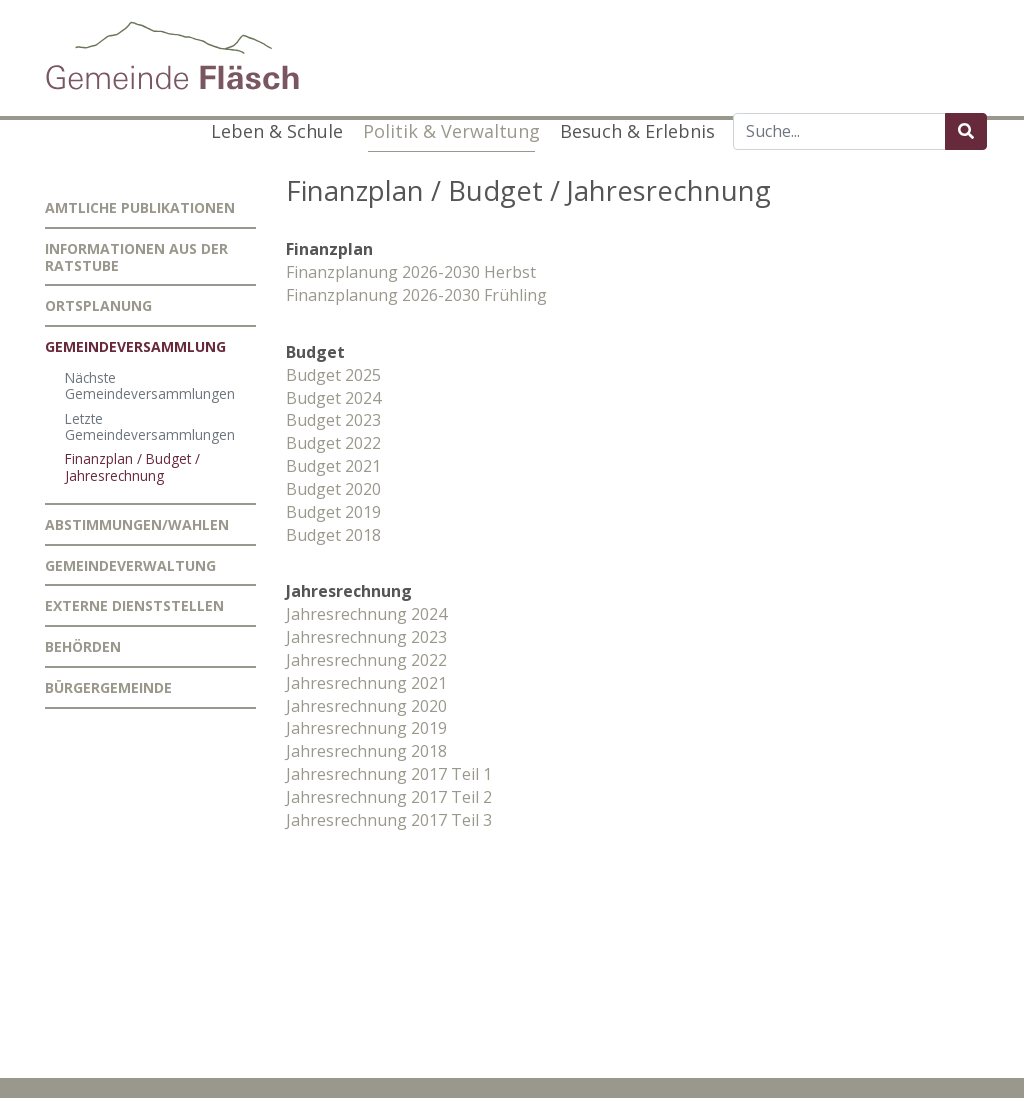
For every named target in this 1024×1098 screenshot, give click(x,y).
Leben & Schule (277, 131)
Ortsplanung (98, 305)
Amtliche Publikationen (140, 207)
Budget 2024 (333, 398)
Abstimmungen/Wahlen (137, 524)
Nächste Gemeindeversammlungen (150, 385)
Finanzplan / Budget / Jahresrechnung (132, 466)
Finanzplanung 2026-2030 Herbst (411, 272)
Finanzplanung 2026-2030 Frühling (416, 295)
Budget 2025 (333, 375)
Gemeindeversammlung (135, 346)
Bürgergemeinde (108, 687)
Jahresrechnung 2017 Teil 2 (389, 797)
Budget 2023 (333, 420)
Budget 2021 (333, 466)
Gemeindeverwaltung (130, 565)
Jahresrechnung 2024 (366, 614)
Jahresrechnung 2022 (366, 660)
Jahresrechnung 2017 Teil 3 (389, 820)
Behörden (83, 646)
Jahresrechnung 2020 (366, 706)
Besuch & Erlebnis (637, 131)
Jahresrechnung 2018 (366, 751)
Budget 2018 (333, 535)
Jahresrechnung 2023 (366, 637)
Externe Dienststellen (134, 605)
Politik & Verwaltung (451, 131)
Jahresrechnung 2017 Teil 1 (389, 774)
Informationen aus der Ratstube (136, 257)
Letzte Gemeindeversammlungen (150, 426)
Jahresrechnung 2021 (366, 683)
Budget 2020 (333, 489)
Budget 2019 (333, 512)
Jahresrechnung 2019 (366, 728)
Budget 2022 (333, 443)
